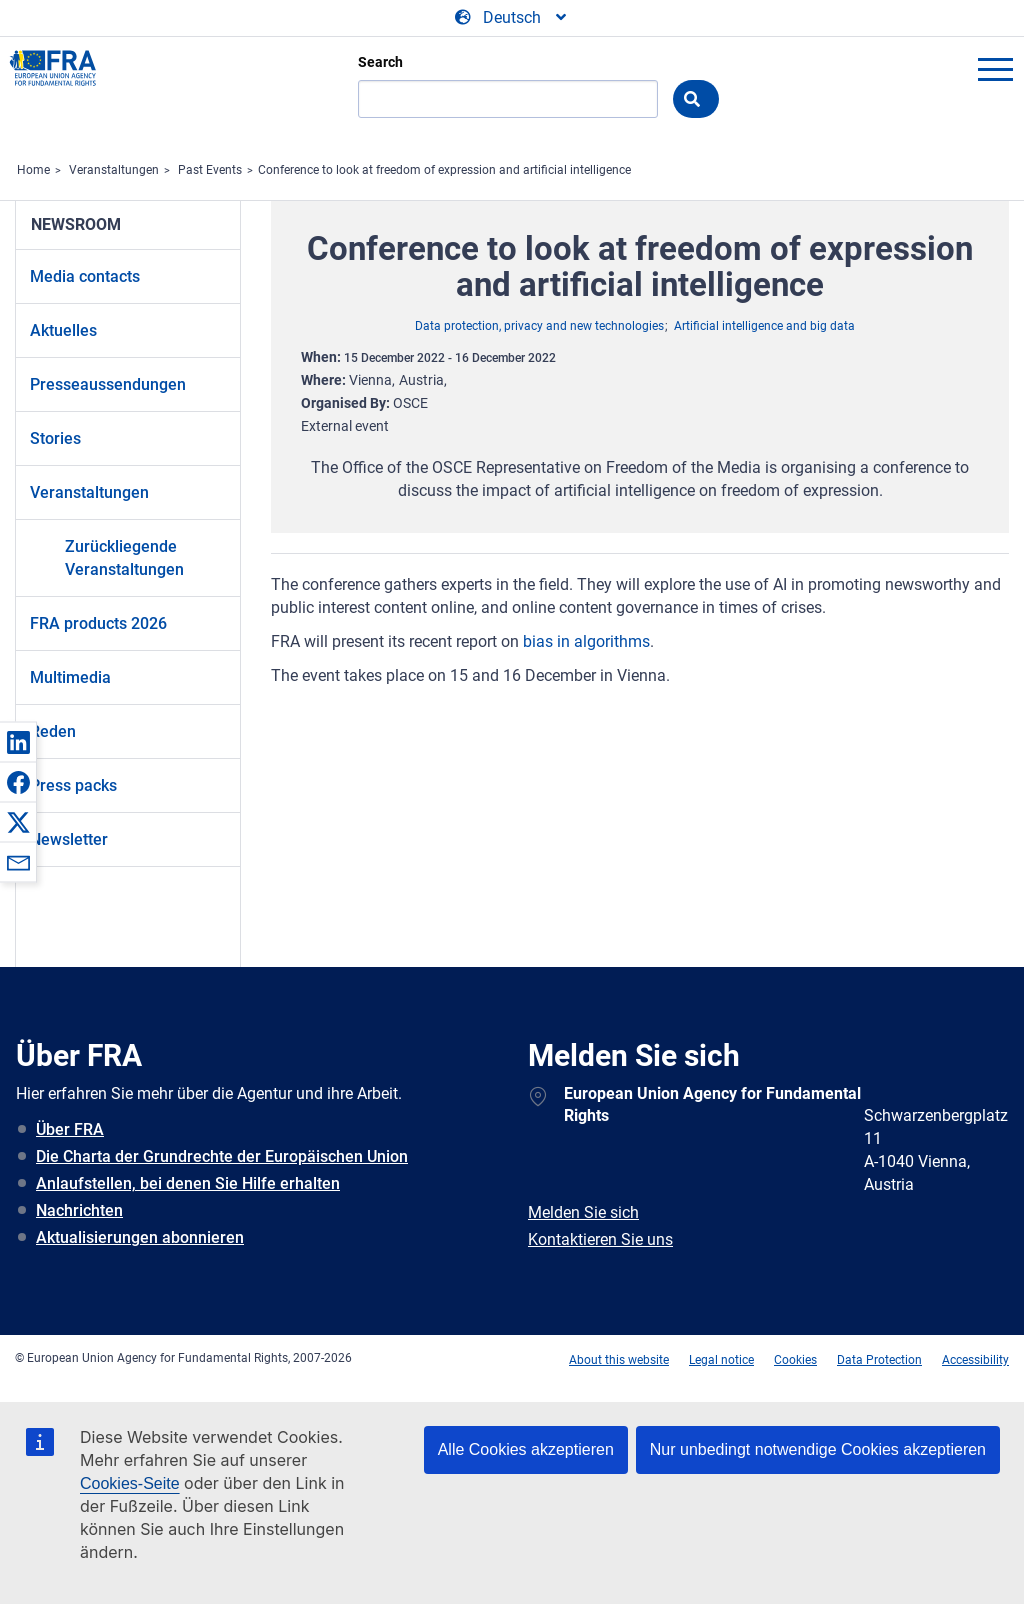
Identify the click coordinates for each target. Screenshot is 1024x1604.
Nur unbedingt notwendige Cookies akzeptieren (818, 1449)
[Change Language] (512, 18)
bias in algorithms (586, 641)
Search (380, 62)
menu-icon (995, 69)
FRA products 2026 (98, 623)
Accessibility (975, 1360)
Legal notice (721, 1360)
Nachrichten (79, 1210)
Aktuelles (63, 330)
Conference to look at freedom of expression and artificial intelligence (444, 170)
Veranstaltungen (114, 170)
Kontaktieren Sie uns (600, 1239)
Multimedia (70, 677)
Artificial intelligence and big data (764, 326)
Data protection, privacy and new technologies (539, 326)
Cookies (795, 1360)
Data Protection (879, 1360)
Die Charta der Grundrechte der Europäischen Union (222, 1156)
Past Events (210, 170)
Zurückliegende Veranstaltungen (124, 558)
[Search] (508, 99)
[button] (18, 742)
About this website (619, 1360)
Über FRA (70, 1129)
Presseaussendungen (108, 384)
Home (33, 170)
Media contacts (85, 276)
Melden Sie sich (583, 1212)
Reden (53, 731)
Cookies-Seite (130, 1483)
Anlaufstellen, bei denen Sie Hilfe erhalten (188, 1183)
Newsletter (69, 839)
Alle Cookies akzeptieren (526, 1449)
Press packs (73, 785)
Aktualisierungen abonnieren (140, 1237)
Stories (55, 438)
